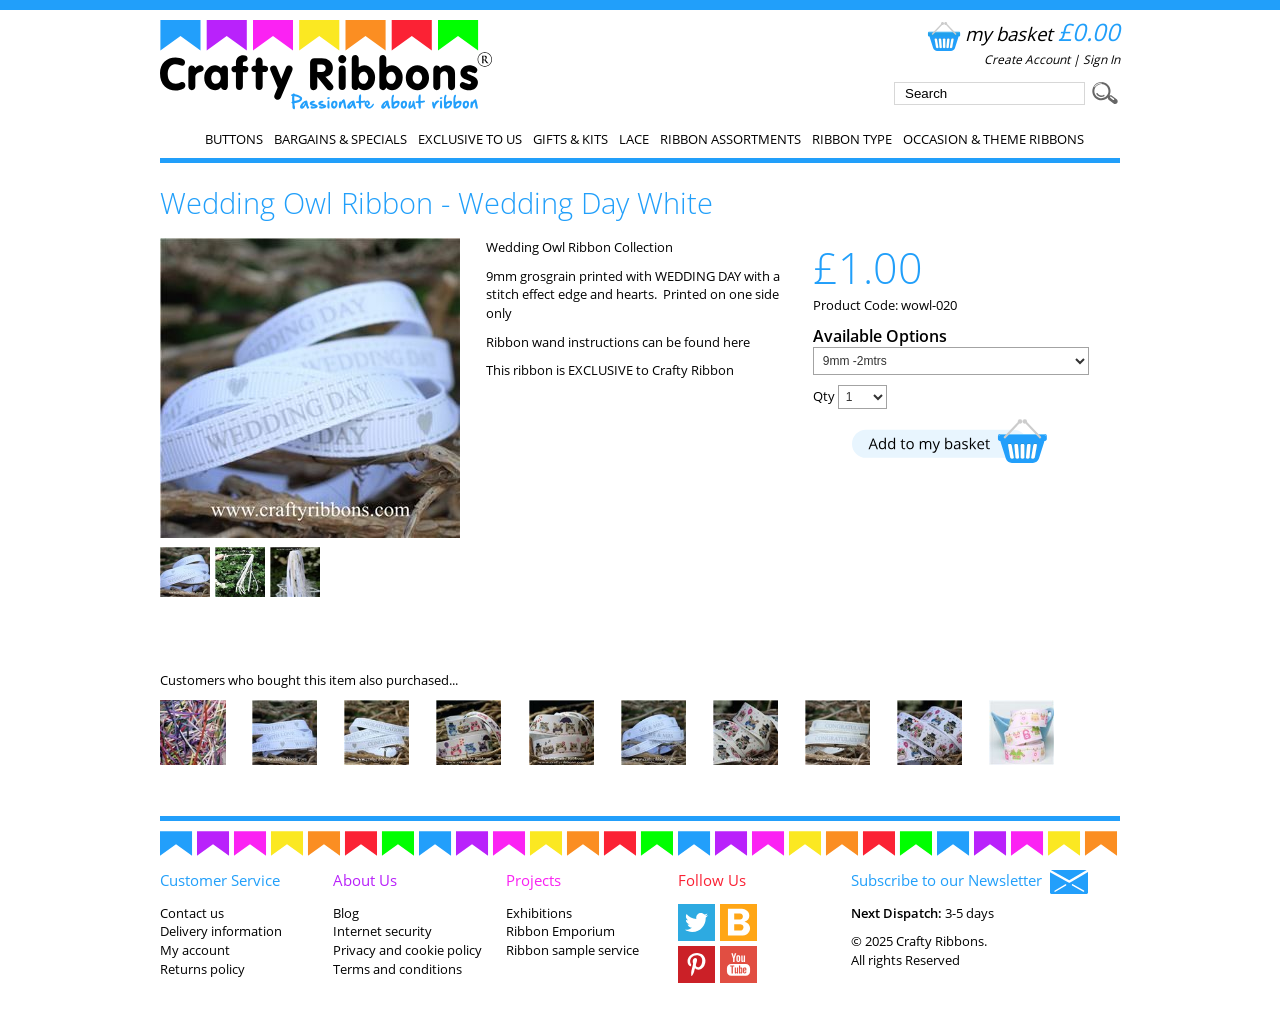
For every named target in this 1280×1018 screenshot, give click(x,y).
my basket (1021, 33)
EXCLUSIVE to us (470, 139)
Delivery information (221, 931)
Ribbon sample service (572, 950)
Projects (533, 880)
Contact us (192, 913)
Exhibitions (539, 913)
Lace (634, 139)
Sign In (1101, 59)
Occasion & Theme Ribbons (993, 139)
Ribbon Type (852, 139)
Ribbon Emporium (560, 931)
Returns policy (202, 969)
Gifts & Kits (570, 139)
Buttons (234, 139)
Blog (346, 913)
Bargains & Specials (340, 139)
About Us (365, 880)
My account (195, 950)
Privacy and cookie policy (407, 950)
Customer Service (220, 880)
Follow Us (712, 880)
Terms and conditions (397, 969)
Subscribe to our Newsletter (969, 882)
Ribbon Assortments (730, 139)
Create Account (1027, 59)
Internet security (382, 931)
